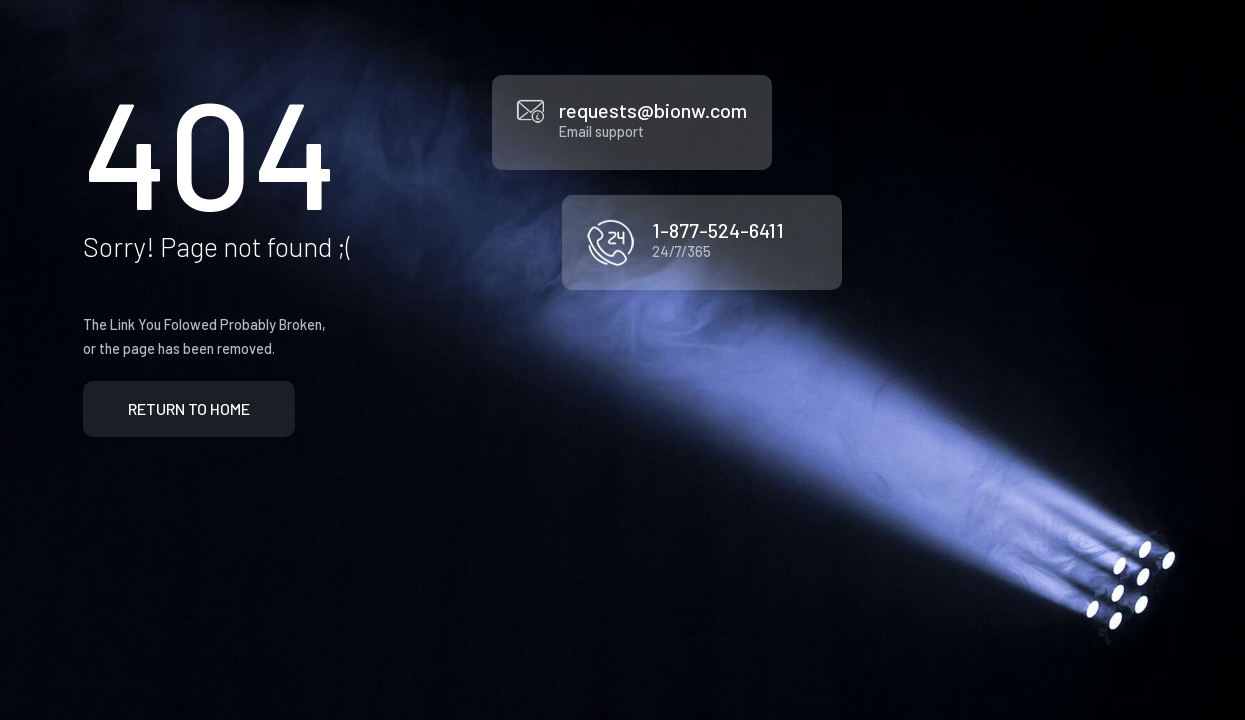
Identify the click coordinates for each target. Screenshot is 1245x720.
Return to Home (189, 408)
